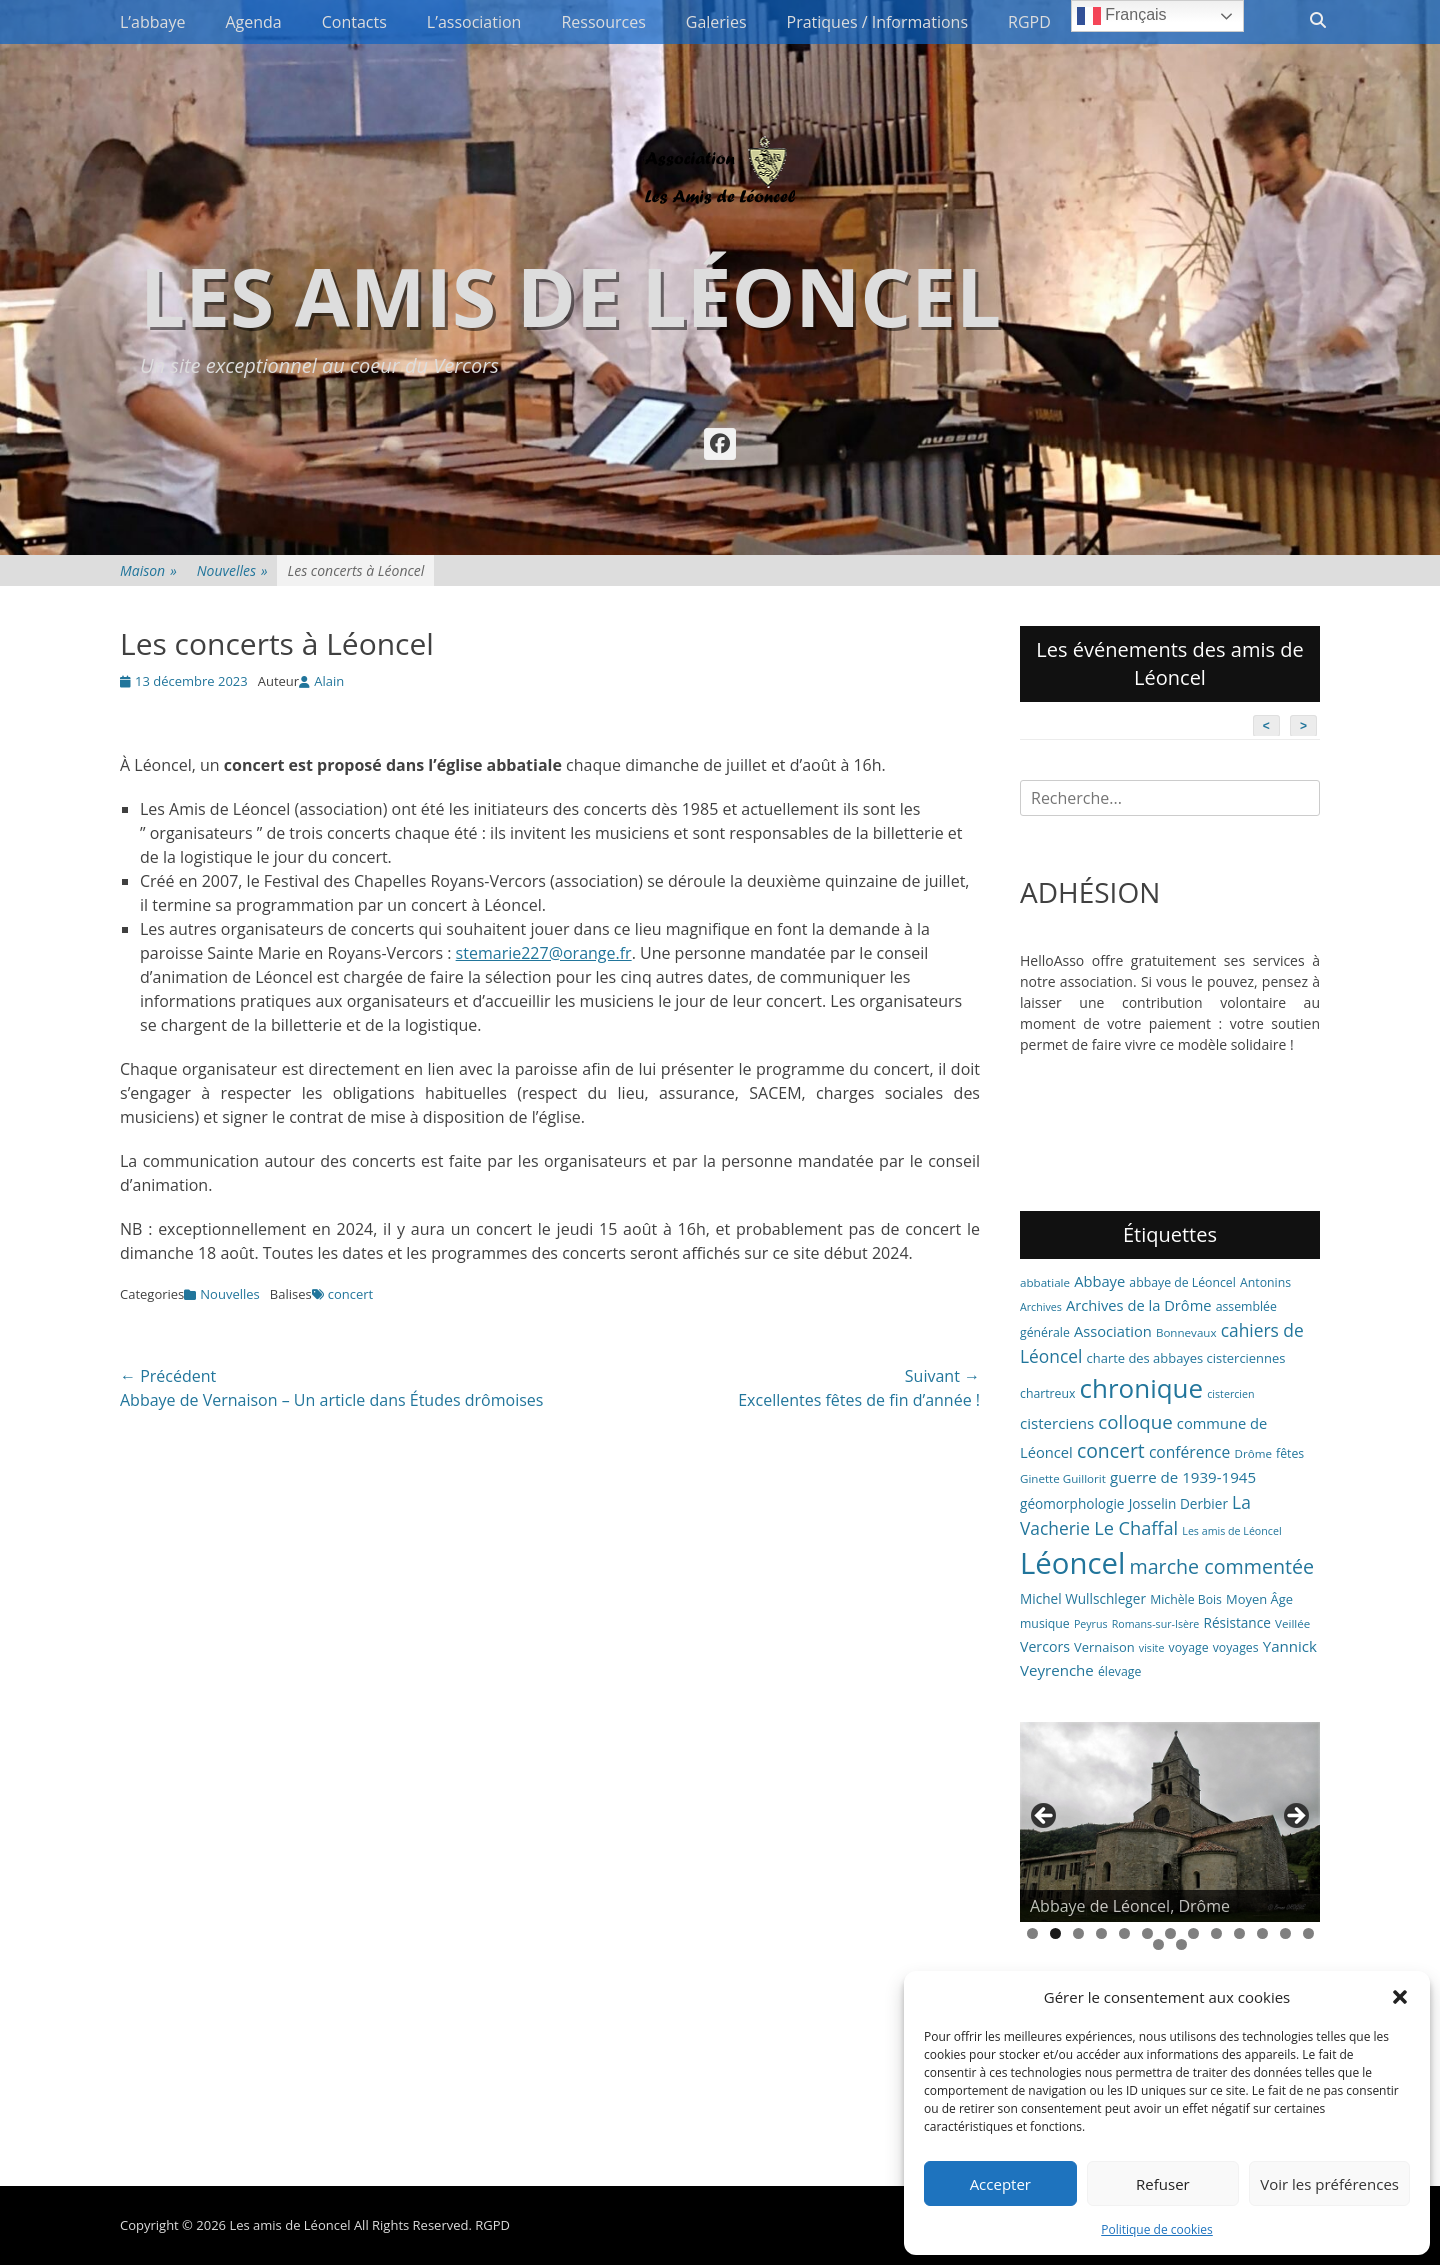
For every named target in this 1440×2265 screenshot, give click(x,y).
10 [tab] (1239, 1933)
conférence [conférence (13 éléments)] (1190, 1452)
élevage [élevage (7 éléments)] (1119, 1671)
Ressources (603, 22)
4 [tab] (1101, 1933)
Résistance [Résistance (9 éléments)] (1237, 1622)
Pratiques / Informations (878, 22)
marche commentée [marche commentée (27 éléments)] (1221, 1566)
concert (351, 1294)
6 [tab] (1147, 1933)
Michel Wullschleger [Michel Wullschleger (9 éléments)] (1083, 1598)
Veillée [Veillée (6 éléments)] (1292, 1623)
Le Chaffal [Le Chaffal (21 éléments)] (1136, 1528)
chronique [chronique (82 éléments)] (1141, 1388)
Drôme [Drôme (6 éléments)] (1253, 1453)
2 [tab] (1055, 1933)
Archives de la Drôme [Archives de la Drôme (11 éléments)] (1139, 1305)
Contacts (354, 22)
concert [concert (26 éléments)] (1111, 1450)
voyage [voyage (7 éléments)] (1189, 1647)
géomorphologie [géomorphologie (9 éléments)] (1072, 1503)
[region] (1170, 1822)
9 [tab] (1216, 1933)
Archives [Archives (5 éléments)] (1041, 1307)
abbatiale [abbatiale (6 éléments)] (1045, 1282)
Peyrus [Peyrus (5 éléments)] (1091, 1624)
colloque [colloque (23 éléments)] (1135, 1421)
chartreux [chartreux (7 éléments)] (1047, 1393)
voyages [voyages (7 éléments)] (1236, 1647)
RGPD (1029, 22)
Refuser (1163, 2184)
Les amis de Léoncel (570, 295)
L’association (474, 22)
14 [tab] (1158, 1944)
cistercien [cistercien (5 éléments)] (1230, 1394)
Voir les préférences (1329, 2184)
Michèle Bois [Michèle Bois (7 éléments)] (1186, 1599)
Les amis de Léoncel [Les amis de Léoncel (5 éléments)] (1231, 1531)
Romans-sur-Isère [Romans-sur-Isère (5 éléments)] (1156, 1624)
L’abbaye (152, 22)
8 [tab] (1193, 1933)
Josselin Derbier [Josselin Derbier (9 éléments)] (1178, 1503)
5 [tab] (1124, 1933)
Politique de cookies (1157, 2229)
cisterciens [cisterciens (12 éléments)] (1057, 1423)
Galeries (716, 22)
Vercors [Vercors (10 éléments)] (1045, 1646)
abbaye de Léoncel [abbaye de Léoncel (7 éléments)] (1182, 1282)
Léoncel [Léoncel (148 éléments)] (1072, 1563)
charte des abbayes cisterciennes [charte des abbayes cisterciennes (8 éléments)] (1186, 1358)
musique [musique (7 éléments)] (1045, 1623)
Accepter (1000, 2184)
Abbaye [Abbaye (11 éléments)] (1099, 1281)
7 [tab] (1170, 1933)
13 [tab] (1308, 1933)
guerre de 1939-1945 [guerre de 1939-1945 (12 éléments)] (1183, 1477)
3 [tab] (1078, 1933)
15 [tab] (1181, 1944)
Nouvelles (232, 570)
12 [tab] (1285, 1933)
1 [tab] (1032, 1933)
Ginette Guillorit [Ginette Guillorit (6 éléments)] (1063, 1478)
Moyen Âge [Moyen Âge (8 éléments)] (1259, 1599)
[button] (1400, 1997)
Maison (148, 570)
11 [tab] (1262, 1933)
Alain (329, 681)
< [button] (1045, 1817)
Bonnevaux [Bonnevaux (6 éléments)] (1186, 1332)
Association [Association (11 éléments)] (1113, 1331)
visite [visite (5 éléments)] (1152, 1648)
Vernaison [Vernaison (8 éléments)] (1104, 1647)
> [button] (1295, 1817)
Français (1122, 16)
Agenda (253, 22)
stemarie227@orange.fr (544, 953)
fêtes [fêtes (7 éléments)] (1290, 1453)
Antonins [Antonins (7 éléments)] (1265, 1282)
